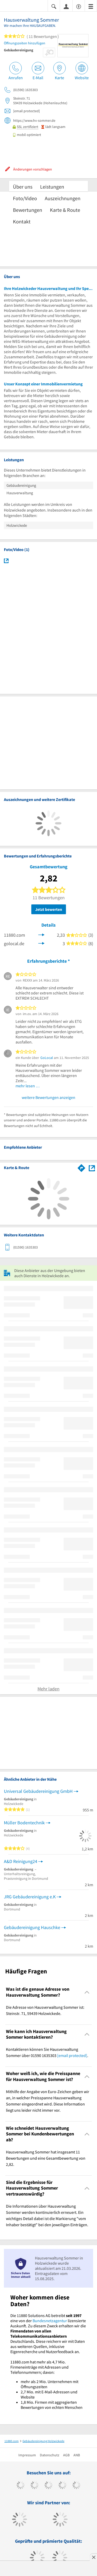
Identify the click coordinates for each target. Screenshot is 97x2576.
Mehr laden (48, 1689)
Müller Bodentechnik (24, 1823)
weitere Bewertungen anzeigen (48, 1097)
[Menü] (90, 6)
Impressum (27, 2455)
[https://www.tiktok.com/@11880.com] (34, 2485)
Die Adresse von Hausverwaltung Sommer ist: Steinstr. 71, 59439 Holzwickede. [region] (45, 2010)
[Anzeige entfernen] (93, 2557)
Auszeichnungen (62, 198)
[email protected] (72, 2055)
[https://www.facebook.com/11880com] (21, 2485)
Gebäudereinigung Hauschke (32, 1927)
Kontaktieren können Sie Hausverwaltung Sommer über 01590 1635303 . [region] (47, 2052)
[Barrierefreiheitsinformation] (78, 6)
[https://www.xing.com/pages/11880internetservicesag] (62, 2485)
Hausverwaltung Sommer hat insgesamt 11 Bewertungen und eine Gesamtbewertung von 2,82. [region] (45, 2158)
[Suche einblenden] (53, 6)
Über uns (22, 186)
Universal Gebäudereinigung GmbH (38, 1791)
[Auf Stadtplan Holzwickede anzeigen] (92, 1168)
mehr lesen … (28, 1085)
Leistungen (52, 186)
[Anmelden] (66, 6)
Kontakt (22, 221)
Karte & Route (65, 210)
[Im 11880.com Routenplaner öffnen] (81, 1167)
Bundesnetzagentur (50, 2320)
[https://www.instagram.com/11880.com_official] (48, 2485)
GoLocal (46, 1057)
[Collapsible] (87, 1992)
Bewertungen (27, 210)
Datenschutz (49, 2455)
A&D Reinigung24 (20, 1861)
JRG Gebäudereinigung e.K (30, 1897)
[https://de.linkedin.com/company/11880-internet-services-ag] (76, 2485)
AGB (66, 2455)
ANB (76, 2455)
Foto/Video (25, 198)
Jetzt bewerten (48, 909)
